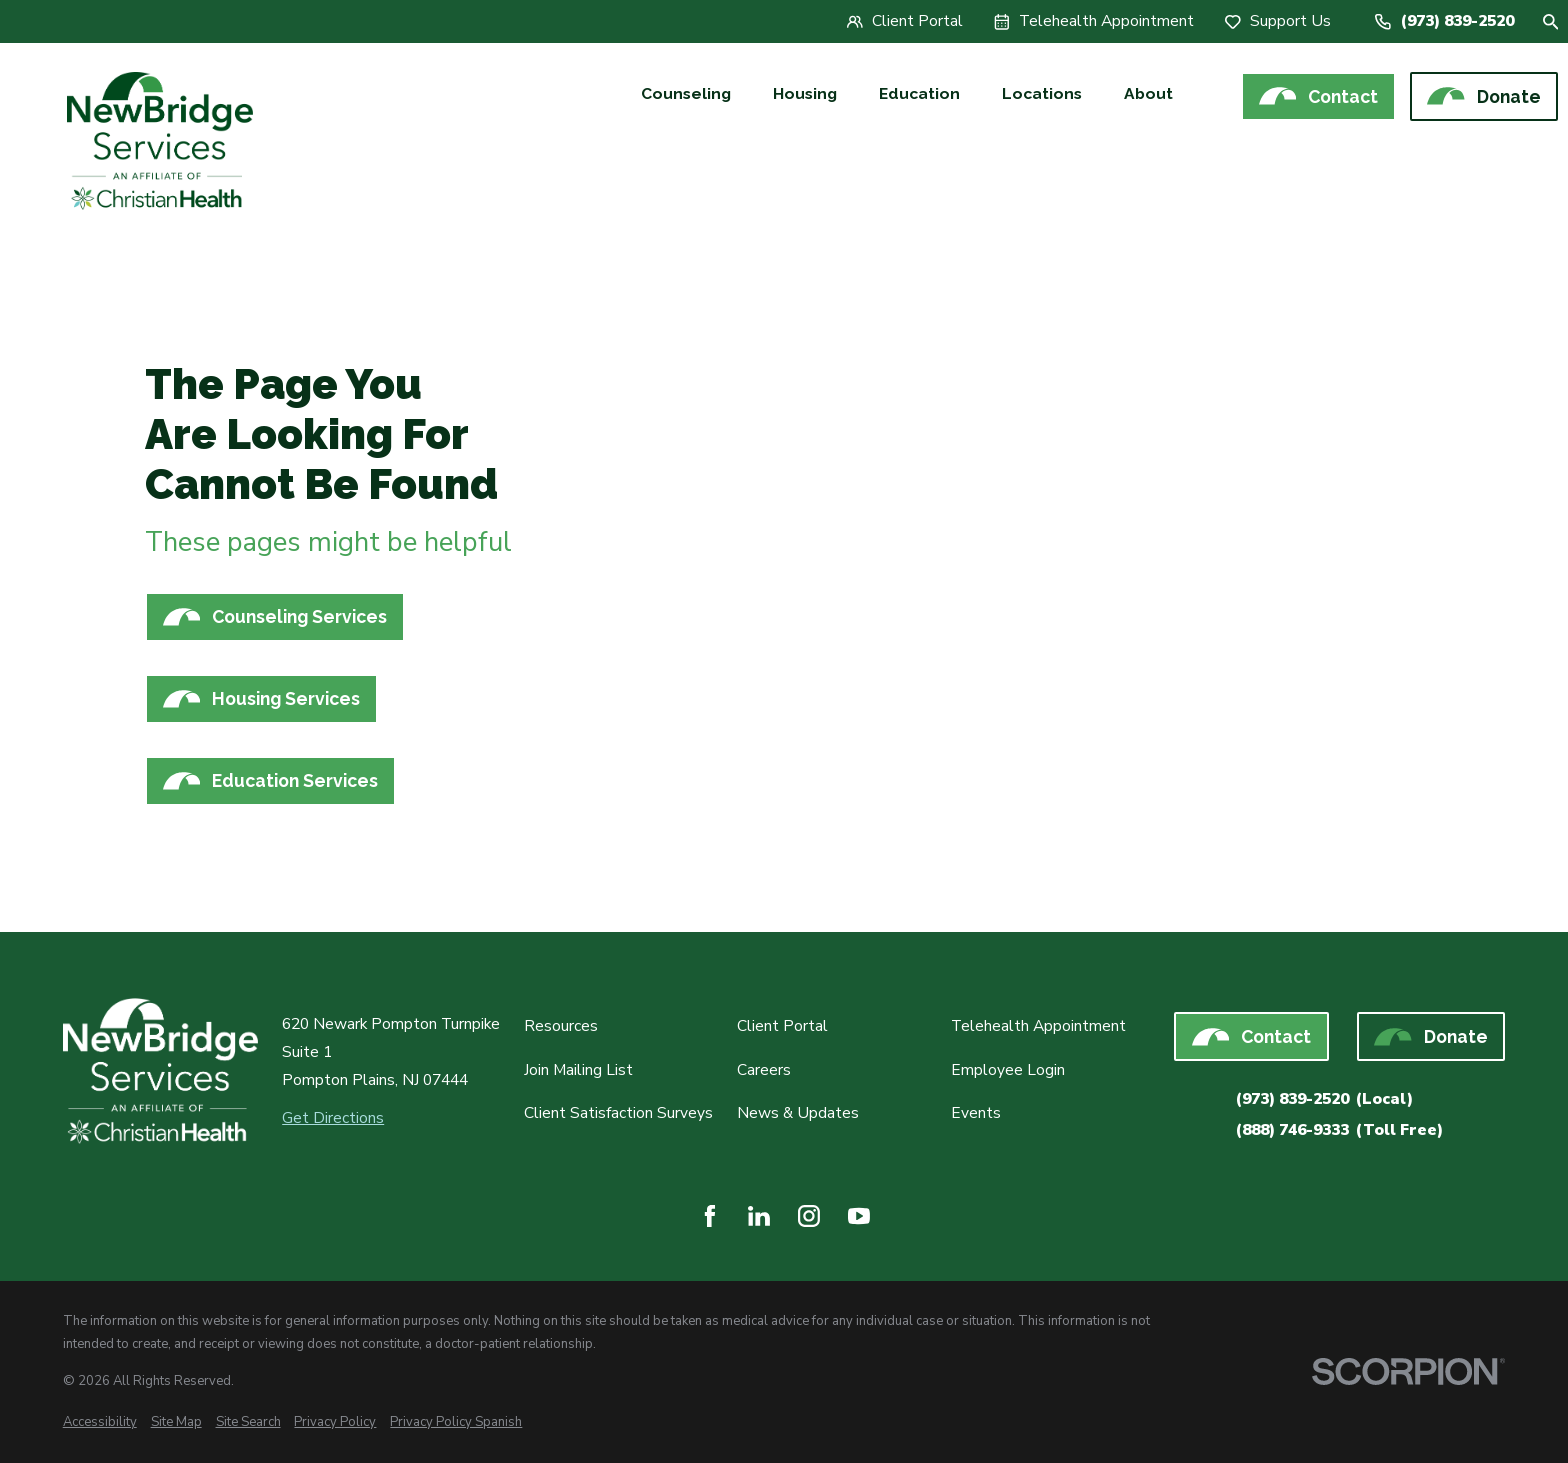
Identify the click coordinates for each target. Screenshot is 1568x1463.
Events (976, 1113)
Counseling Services (275, 617)
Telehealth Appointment (1038, 1026)
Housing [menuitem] (805, 93)
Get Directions (333, 1118)
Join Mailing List (578, 1070)
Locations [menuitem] (1042, 93)
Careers (764, 1070)
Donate (1483, 96)
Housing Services (261, 699)
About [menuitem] (1148, 93)
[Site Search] (1551, 22)
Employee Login (1008, 1070)
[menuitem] (100, 1422)
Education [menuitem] (919, 93)
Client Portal (782, 1026)
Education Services (270, 781)
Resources (561, 1026)
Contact (1318, 96)
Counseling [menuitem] (686, 93)
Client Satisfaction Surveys (618, 1113)
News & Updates (798, 1113)
